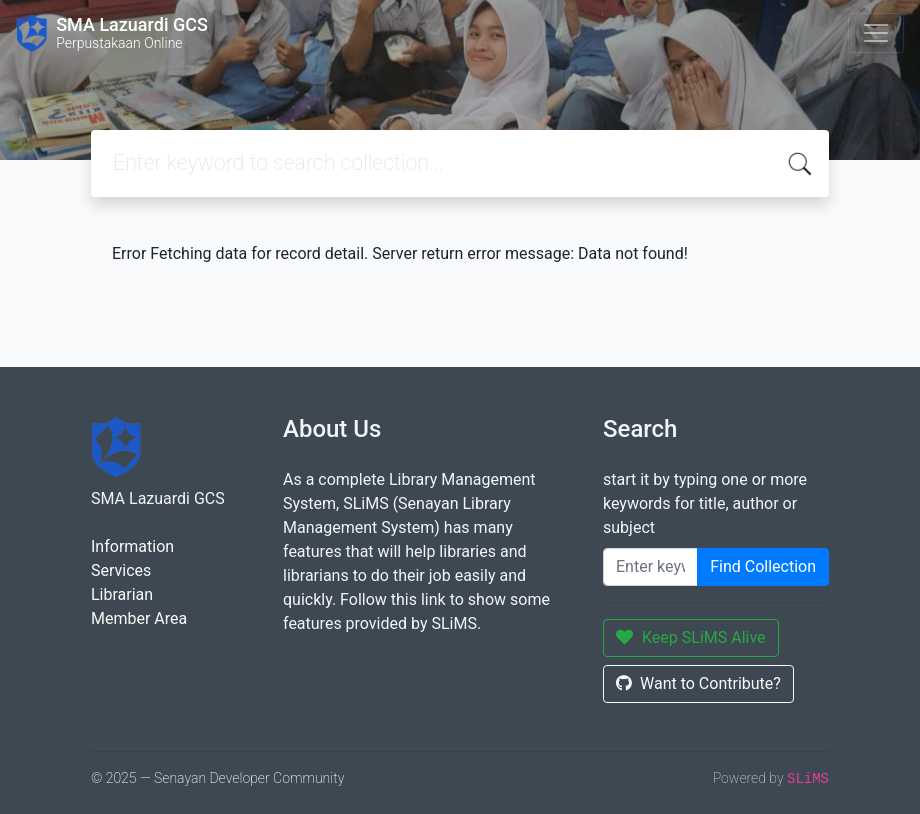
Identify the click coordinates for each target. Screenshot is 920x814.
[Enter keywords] (650, 567)
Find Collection (763, 566)
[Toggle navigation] (876, 33)
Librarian (122, 594)
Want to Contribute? (698, 683)
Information (132, 546)
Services (121, 570)
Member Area (139, 618)
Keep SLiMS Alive (691, 637)
